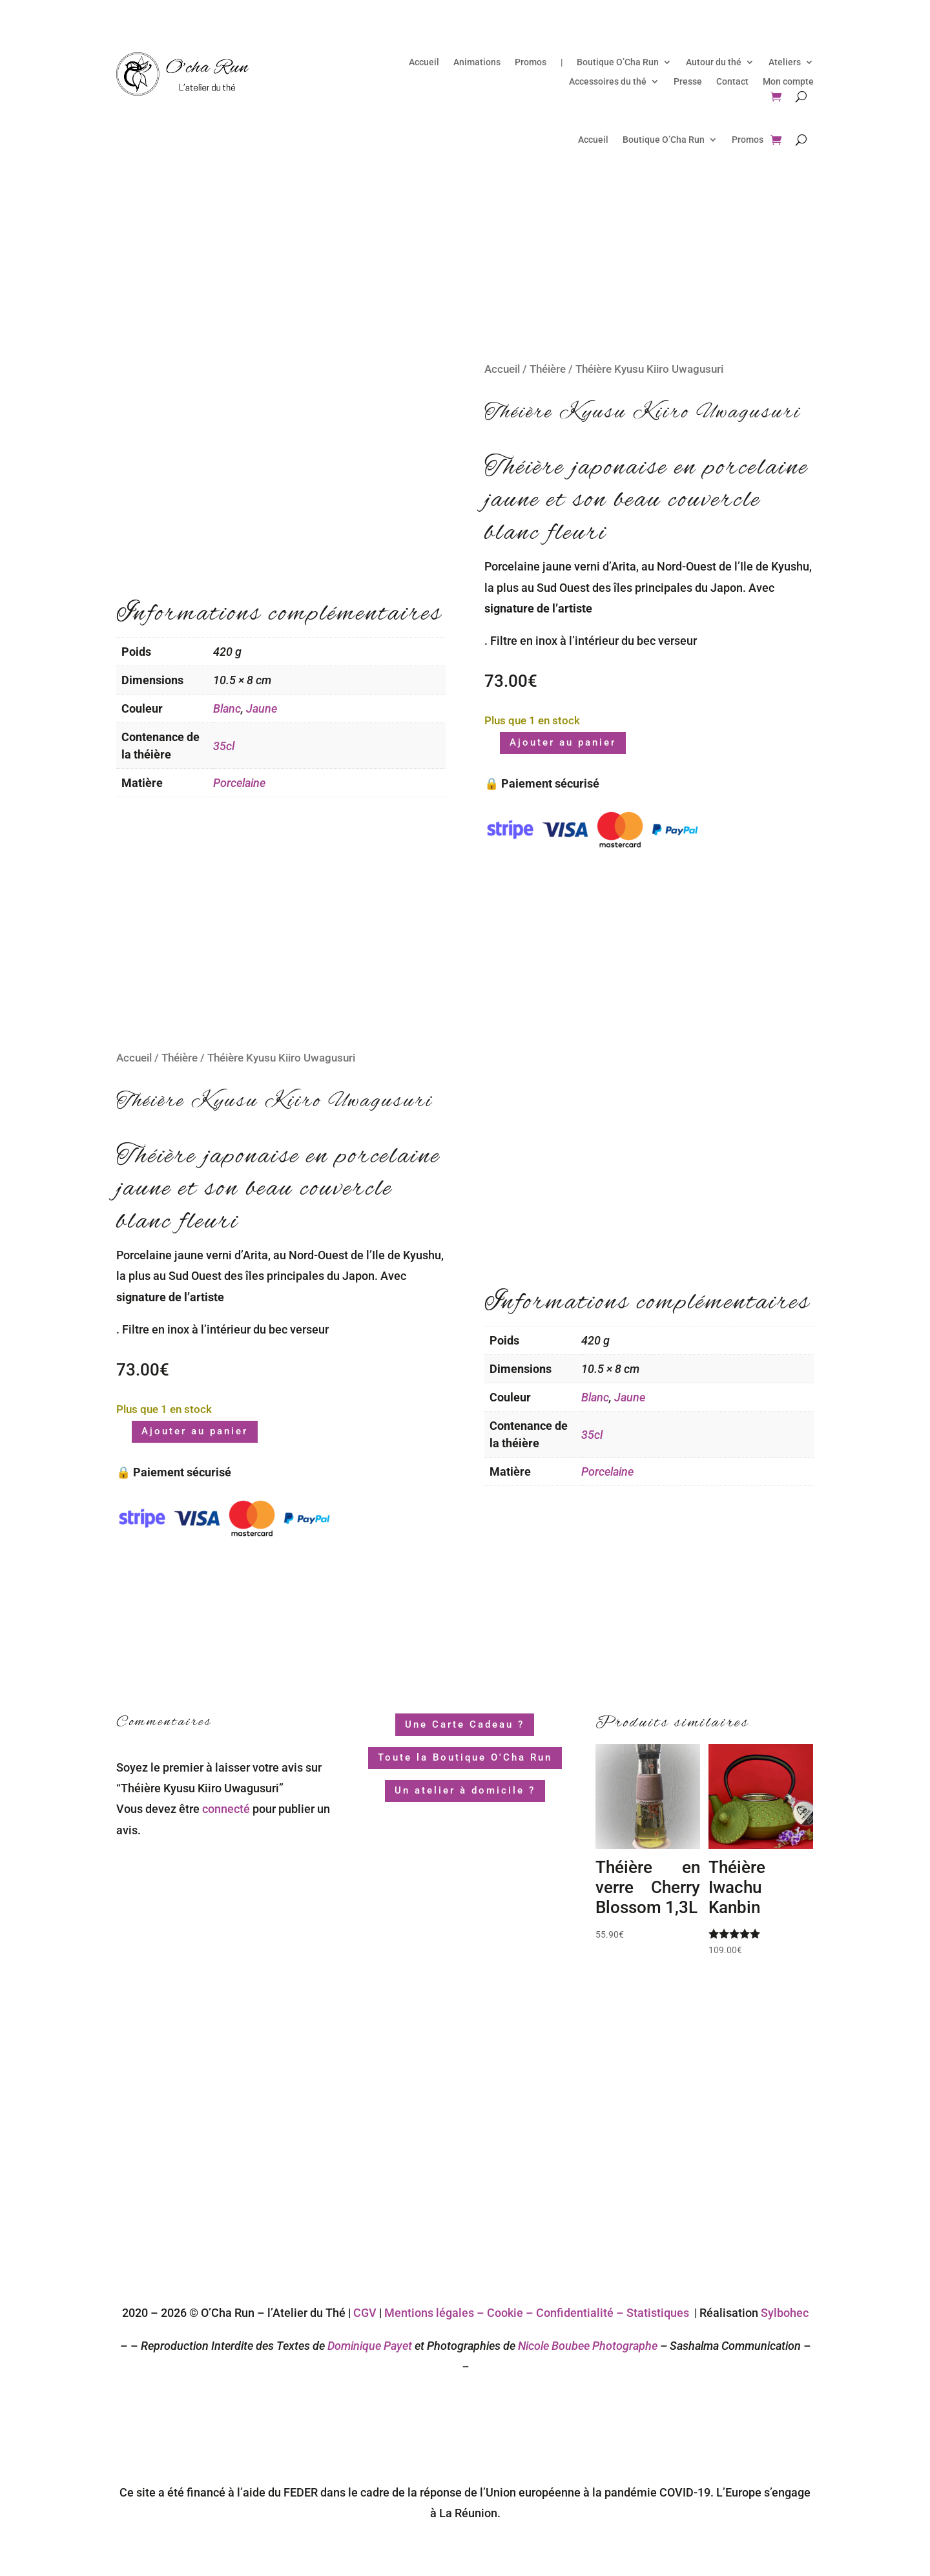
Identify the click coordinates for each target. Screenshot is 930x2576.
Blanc (227, 708)
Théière (548, 369)
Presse (688, 82)
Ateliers (785, 62)
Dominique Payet (369, 2345)
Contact (732, 82)
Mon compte (788, 82)
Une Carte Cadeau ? (464, 1724)
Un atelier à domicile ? (465, 1790)
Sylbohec (785, 2312)
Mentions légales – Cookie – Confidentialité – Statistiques (536, 2312)
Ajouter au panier (563, 742)
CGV (365, 2312)
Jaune (261, 708)
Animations (477, 62)
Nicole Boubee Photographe (586, 2345)
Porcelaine (239, 783)
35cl (223, 746)
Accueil (424, 62)
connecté (226, 1809)
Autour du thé (713, 62)
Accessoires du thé (607, 82)
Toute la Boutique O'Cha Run (465, 1757)
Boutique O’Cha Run (618, 62)
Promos (530, 62)
